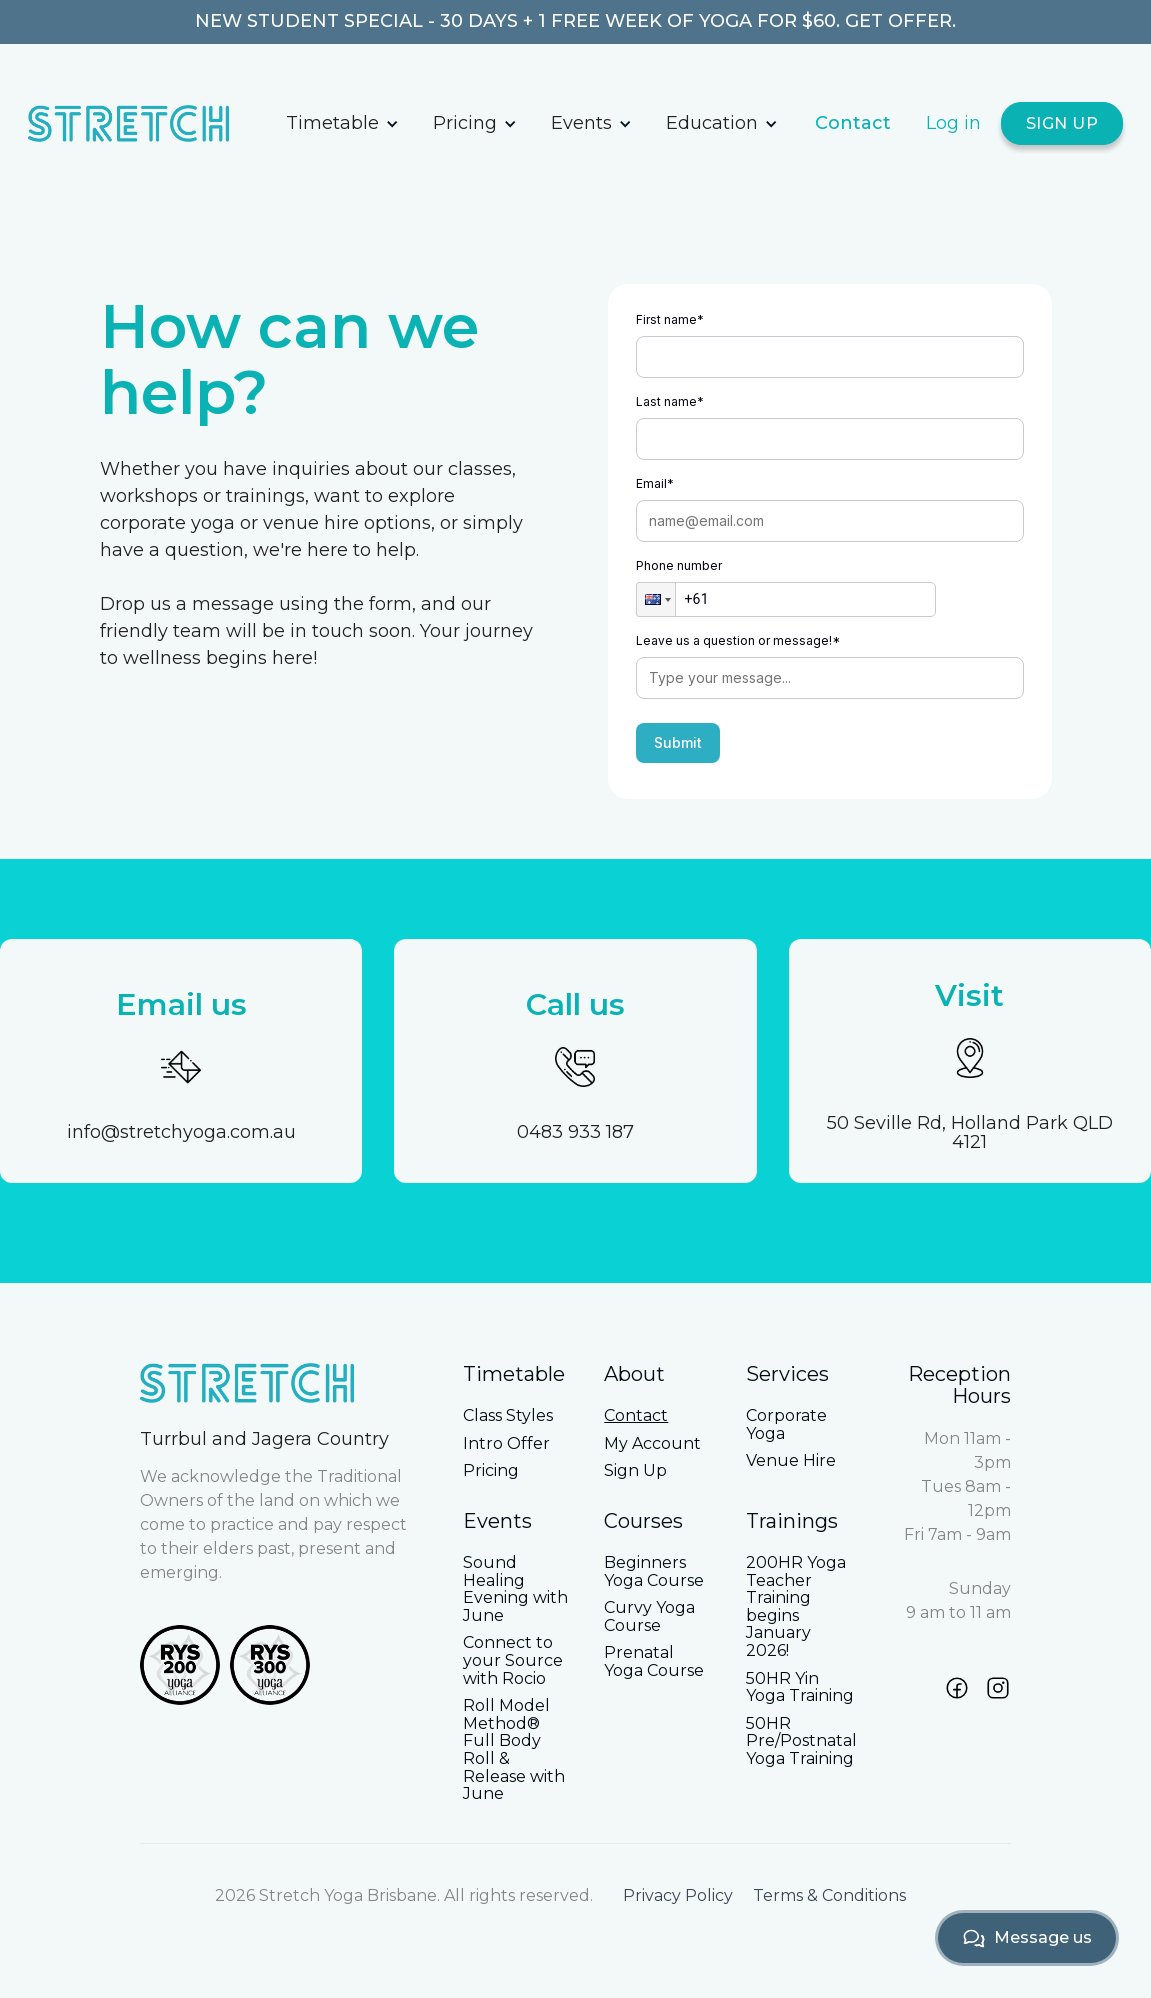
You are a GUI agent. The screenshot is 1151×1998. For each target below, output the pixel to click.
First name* (670, 319)
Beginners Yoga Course (654, 1571)
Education (712, 123)
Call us (575, 1004)
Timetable (332, 123)
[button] (342, 124)
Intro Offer (506, 1444)
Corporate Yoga (786, 1424)
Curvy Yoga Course (649, 1616)
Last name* (670, 401)
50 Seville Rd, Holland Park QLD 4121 (970, 1134)
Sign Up (635, 1471)
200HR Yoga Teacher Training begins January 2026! (796, 1607)
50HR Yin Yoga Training (800, 1687)
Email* (655, 483)
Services (787, 1374)
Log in (953, 123)
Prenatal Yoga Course (654, 1661)
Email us (181, 1004)
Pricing (465, 123)
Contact (853, 123)
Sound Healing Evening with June (515, 1589)
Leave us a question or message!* (738, 640)
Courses (643, 1521)
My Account (652, 1444)
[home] (148, 124)
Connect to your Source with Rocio (513, 1660)
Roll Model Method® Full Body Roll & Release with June (514, 1750)
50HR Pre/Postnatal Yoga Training (801, 1741)
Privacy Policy (678, 1896)
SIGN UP (1062, 123)
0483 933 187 (575, 1133)
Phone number (679, 565)
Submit (678, 742)
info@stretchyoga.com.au (181, 1133)
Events (581, 123)
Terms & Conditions (829, 1896)
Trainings (792, 1521)
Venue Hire (791, 1461)
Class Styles (508, 1416)
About (634, 1374)
